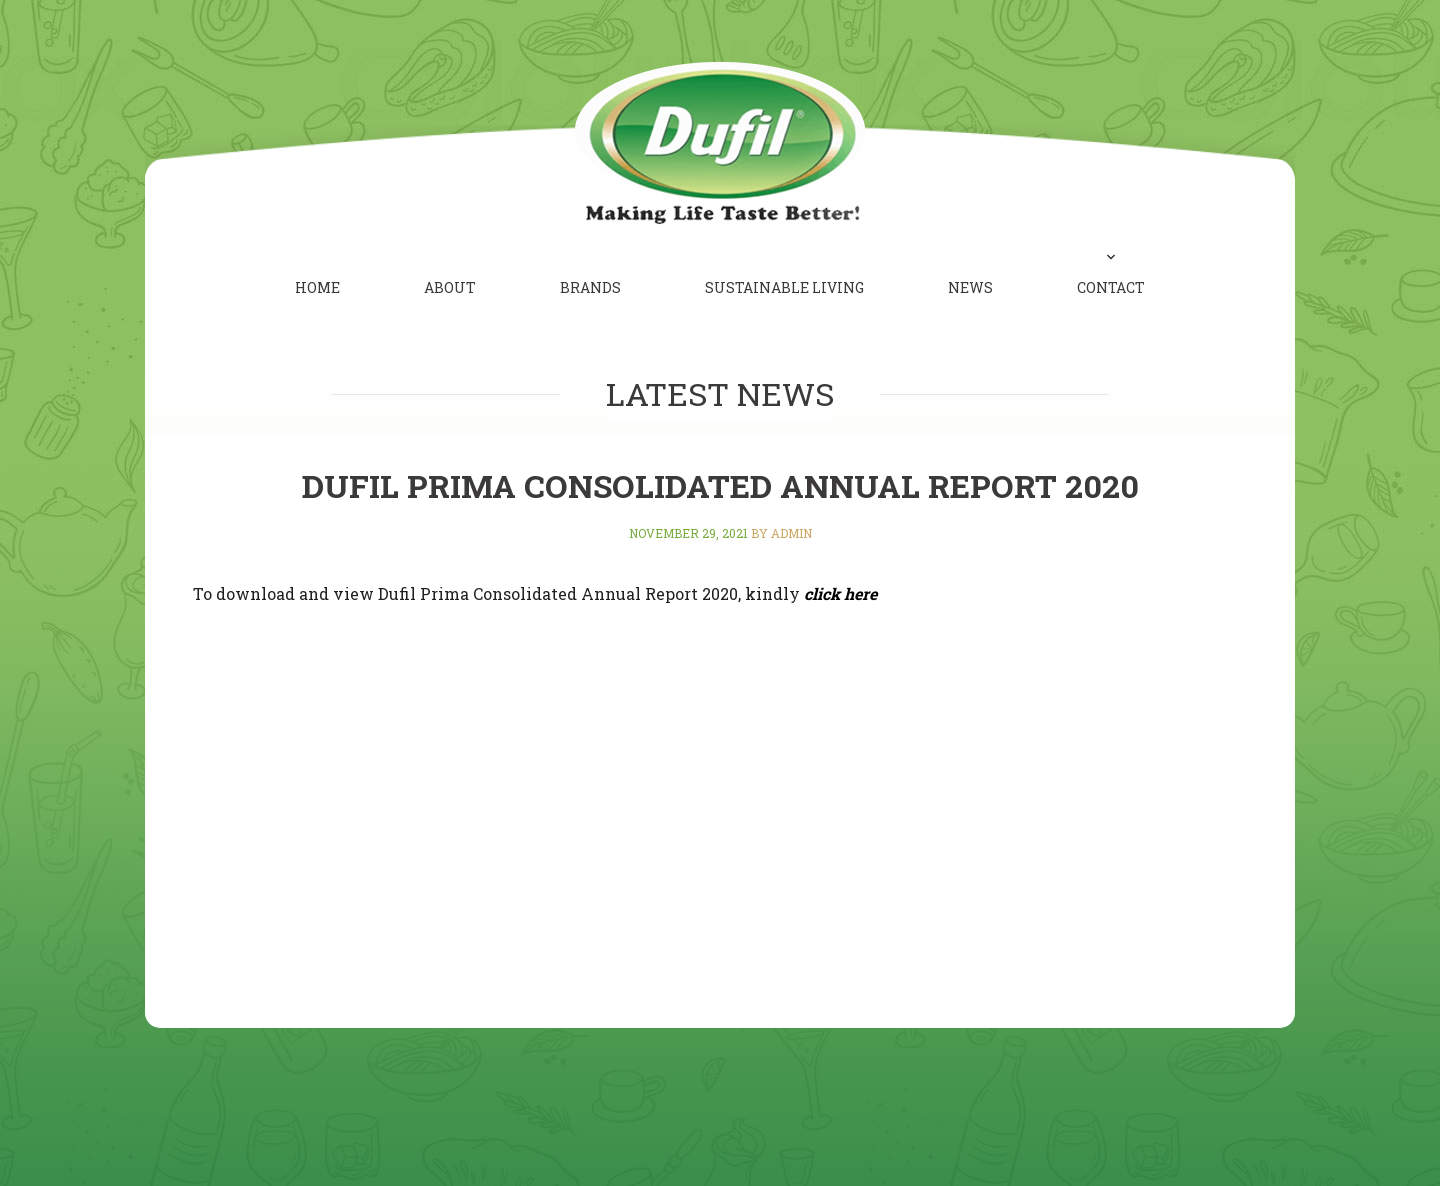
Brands (590, 287)
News (970, 287)
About (450, 287)
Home (317, 287)
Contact (1111, 287)
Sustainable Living (784, 287)
